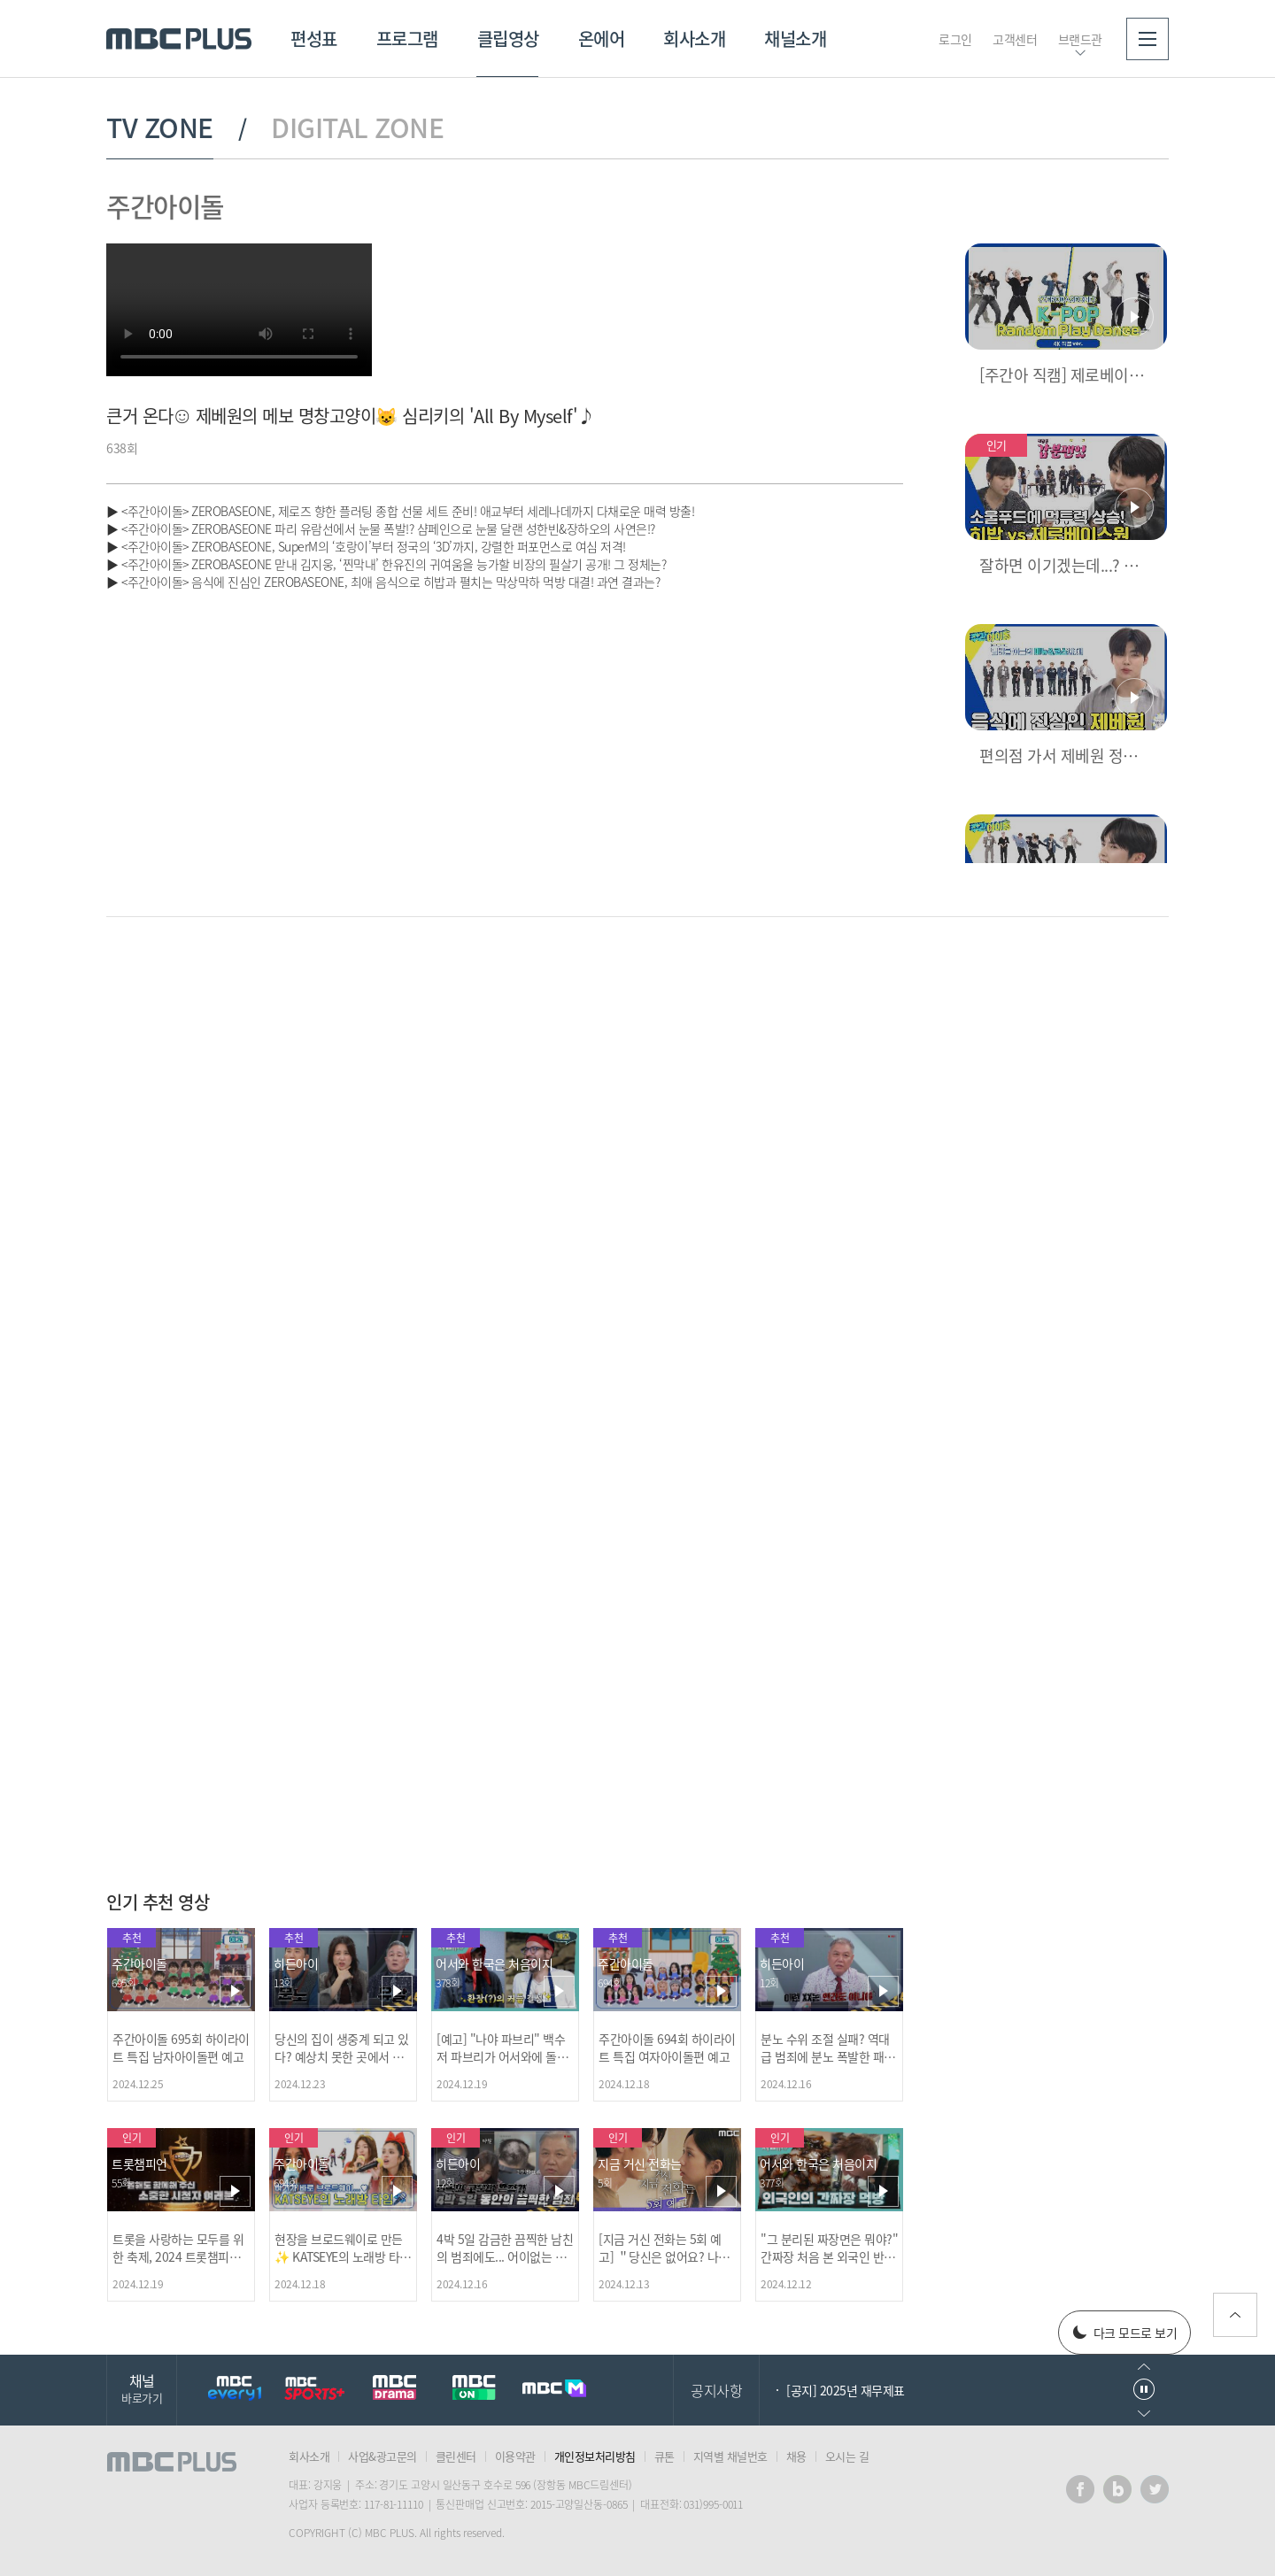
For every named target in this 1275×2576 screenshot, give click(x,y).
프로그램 (407, 38)
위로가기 (1235, 2315)
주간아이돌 (165, 206)
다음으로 (1144, 2414)
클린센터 (456, 2456)
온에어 (601, 38)
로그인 (955, 39)
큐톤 (664, 2456)
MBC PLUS (178, 39)
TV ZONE (159, 127)
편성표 (313, 38)
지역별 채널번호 (730, 2456)
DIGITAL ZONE (357, 127)
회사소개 (694, 38)
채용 (796, 2456)
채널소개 (795, 38)
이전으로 (1144, 2367)
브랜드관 (1080, 39)
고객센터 (1015, 39)
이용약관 (515, 2456)
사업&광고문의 (382, 2456)
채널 (141, 2388)
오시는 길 (847, 2456)
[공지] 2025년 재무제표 (845, 2390)
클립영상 (508, 38)
